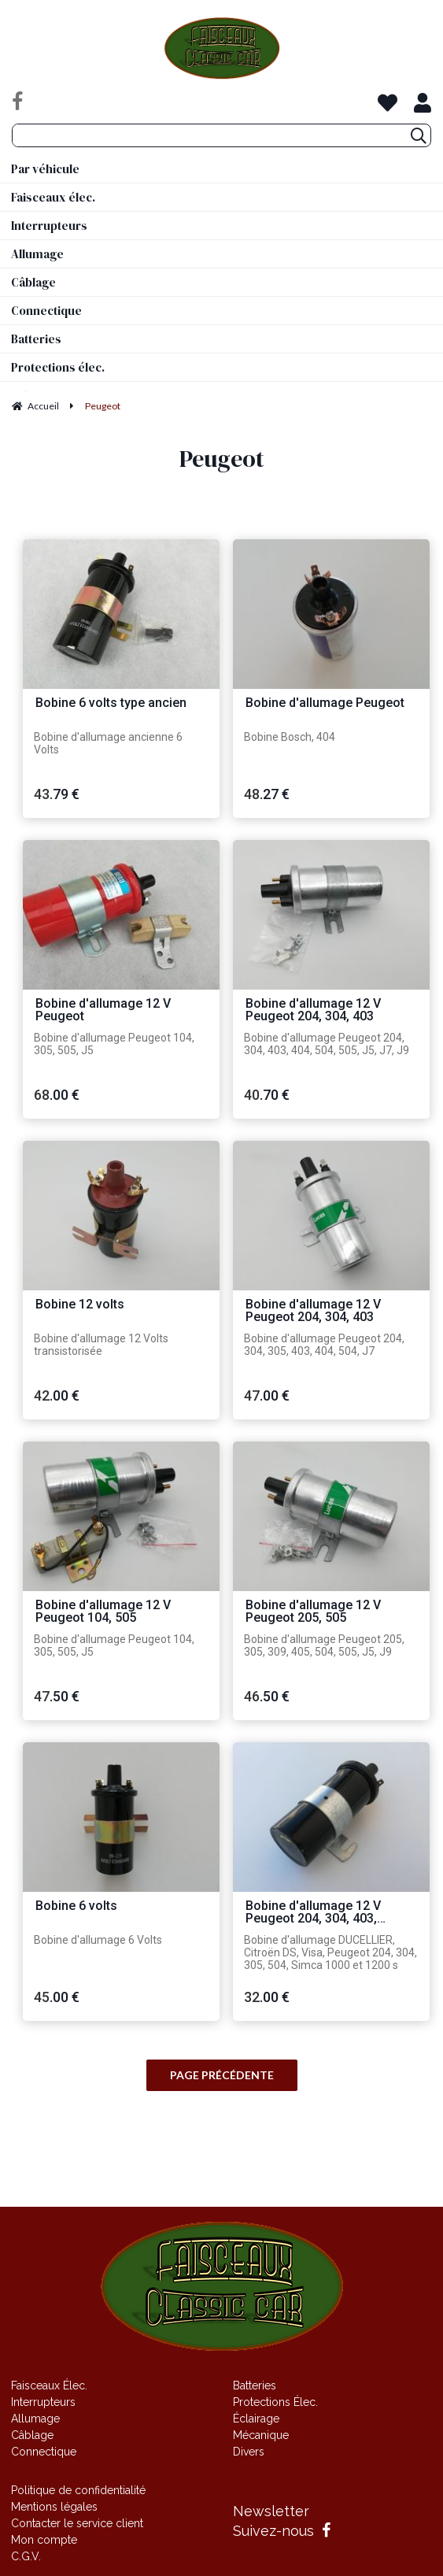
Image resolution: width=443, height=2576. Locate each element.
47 (267, 1395)
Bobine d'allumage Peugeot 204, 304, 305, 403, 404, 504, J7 (324, 1344)
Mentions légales (54, 2506)
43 (56, 794)
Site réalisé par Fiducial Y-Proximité (221, 2176)
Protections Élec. (275, 2402)
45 (56, 1997)
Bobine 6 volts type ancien (110, 703)
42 (56, 1395)
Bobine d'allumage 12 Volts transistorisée (101, 1344)
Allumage (35, 2418)
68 (56, 1094)
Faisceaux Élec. (49, 2385)
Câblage (32, 2435)
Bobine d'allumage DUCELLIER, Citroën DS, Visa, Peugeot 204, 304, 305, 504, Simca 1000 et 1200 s (330, 1952)
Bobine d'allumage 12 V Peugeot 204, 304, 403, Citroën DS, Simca (313, 1913)
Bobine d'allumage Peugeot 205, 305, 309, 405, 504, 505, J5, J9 (324, 1645)
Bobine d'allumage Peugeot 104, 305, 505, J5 (114, 1044)
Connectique (43, 2451)
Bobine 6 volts (76, 1906)
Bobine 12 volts (79, 1305)
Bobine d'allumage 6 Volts (98, 1940)
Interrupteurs (43, 2402)
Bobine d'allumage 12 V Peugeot (103, 1010)
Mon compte (44, 2539)
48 (267, 794)
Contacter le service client (77, 2523)
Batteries (254, 2385)
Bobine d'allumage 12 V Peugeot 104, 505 (103, 1612)
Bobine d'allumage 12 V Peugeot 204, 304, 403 (313, 1010)
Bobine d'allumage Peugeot (324, 703)
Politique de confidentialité (78, 2490)
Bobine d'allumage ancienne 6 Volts (108, 743)
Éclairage (256, 2418)
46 (267, 1696)
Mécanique (261, 2435)
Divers (248, 2451)
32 (267, 1997)
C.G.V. (26, 2556)
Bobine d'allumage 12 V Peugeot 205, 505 (313, 1612)
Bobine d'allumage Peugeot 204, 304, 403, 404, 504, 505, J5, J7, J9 (326, 1044)
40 (267, 1094)
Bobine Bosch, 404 (289, 737)
